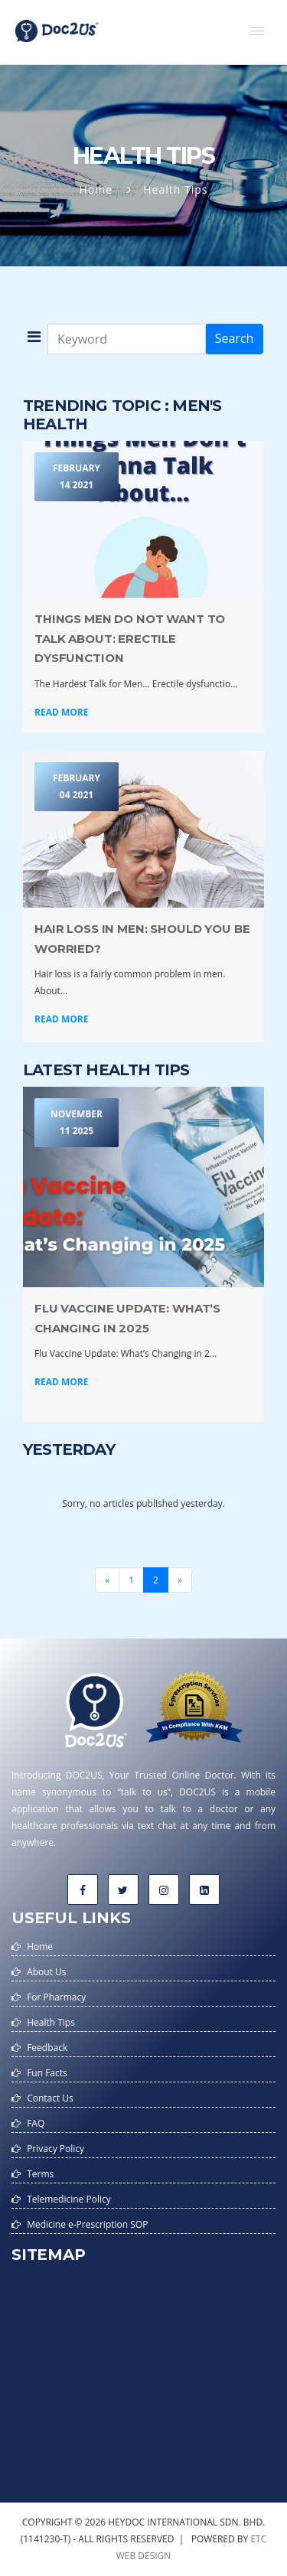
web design (143, 2555)
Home (96, 189)
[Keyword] (126, 339)
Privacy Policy (55, 2148)
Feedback (47, 2047)
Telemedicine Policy (69, 2199)
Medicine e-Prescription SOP (87, 2224)
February (76, 477)
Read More (61, 712)
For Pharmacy (56, 1997)
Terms (40, 2173)
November (76, 1123)
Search (234, 338)
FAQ (35, 2123)
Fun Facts (47, 2072)
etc (258, 2538)
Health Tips (51, 2022)
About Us (46, 1971)
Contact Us (50, 2098)
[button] (257, 30)
